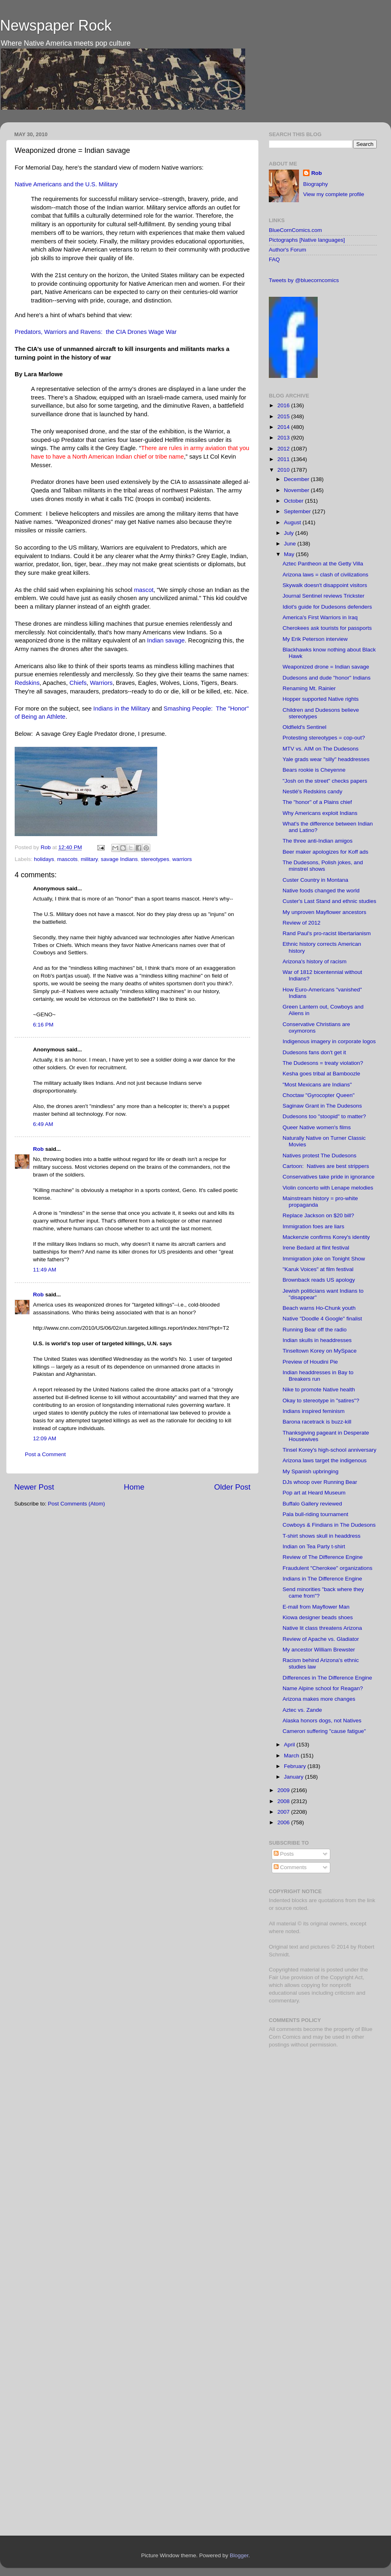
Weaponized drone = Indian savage (326, 667)
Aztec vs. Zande (302, 1710)
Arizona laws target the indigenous (325, 1460)
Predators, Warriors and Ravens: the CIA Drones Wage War (96, 332)
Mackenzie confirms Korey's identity (326, 1237)
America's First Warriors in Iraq (320, 617)
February (296, 1766)
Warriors (101, 683)
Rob (47, 847)
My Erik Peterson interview (315, 639)
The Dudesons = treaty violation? (323, 1063)
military (89, 859)
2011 (284, 459)
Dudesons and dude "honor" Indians (327, 678)
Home (134, 1487)
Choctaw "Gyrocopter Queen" (319, 1095)
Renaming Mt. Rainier (309, 688)
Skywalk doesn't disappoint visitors (325, 585)
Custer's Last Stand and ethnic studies (329, 901)
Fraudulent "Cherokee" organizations (327, 1568)
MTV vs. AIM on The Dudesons (321, 749)
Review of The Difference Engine (323, 1557)
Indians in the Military (121, 708)
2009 (284, 1790)
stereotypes (155, 859)
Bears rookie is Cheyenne (314, 770)
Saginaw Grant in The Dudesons (322, 1106)
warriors (182, 859)
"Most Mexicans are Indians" (317, 1085)
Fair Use (279, 1977)
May (290, 554)
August (293, 522)
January (294, 1777)
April (290, 1745)
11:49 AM (44, 1270)
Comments (290, 1867)
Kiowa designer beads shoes (318, 1617)
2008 (284, 1801)
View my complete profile (333, 194)
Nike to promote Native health (319, 1389)
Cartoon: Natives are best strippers (326, 1166)
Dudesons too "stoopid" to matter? (324, 1116)
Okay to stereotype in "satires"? (321, 1400)
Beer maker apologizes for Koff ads (326, 852)
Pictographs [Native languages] (307, 240)
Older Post (232, 1487)
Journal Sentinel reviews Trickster (324, 596)
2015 (284, 416)
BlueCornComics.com (295, 230)
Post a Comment (45, 1454)
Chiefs (78, 683)
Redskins (27, 683)
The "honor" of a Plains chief (317, 802)
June (290, 544)
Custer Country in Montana (315, 880)
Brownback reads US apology (319, 1280)
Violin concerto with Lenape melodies (328, 1188)
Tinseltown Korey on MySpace (320, 1351)
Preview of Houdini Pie (310, 1362)
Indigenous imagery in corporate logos (329, 1041)
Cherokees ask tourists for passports (327, 628)
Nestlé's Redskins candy (313, 791)
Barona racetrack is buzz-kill (317, 1422)
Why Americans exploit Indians (320, 813)
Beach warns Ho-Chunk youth (319, 1308)
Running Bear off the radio (315, 1330)
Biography (315, 184)
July (289, 533)
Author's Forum (287, 250)
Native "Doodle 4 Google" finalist (322, 1319)
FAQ (274, 259)
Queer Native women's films (317, 1127)
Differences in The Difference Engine (327, 1678)
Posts (284, 1854)
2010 (284, 470)
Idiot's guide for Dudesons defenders (327, 607)
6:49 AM (43, 1124)
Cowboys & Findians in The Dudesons (329, 1525)
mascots (67, 859)
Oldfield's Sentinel (305, 727)
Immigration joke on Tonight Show (324, 1259)
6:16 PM (43, 1025)
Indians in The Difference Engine (322, 1579)
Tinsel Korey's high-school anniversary (329, 1450)
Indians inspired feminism (314, 1411)
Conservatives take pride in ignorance (329, 1177)
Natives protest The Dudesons (319, 1155)
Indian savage (166, 640)
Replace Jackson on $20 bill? (318, 1215)
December (297, 479)
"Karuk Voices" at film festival (318, 1269)
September (298, 511)
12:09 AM (44, 1438)
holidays (44, 859)
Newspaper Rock (56, 25)
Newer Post (34, 1487)
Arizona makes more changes (319, 1699)
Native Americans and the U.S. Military (66, 184)
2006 (284, 1822)
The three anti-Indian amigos (318, 841)
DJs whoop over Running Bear (320, 1482)
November (297, 490)
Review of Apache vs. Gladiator (321, 1639)
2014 (284, 427)
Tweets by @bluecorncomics (304, 280)
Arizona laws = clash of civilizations (325, 575)
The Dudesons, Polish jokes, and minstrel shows (323, 865)
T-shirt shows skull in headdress (321, 1536)
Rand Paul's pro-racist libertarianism (327, 933)
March (292, 1756)
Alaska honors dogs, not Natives (322, 1720)
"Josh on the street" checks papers (325, 781)
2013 (284, 438)
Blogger (239, 2555)
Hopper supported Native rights (321, 699)
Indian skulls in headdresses (317, 1340)
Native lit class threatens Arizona (322, 1628)
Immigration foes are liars (314, 1226)
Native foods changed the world (321, 890)
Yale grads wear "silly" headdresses (326, 759)
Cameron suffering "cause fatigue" (324, 1731)
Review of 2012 (302, 923)
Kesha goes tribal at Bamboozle (321, 1074)
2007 (284, 1812)
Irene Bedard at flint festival (316, 1248)
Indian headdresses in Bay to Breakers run (318, 1375)
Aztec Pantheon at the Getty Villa (323, 564)
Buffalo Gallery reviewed (312, 1504)
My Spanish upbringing (310, 1471)
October (294, 501)
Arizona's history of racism (315, 961)
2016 (284, 405)
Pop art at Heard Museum (314, 1493)
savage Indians (119, 859)
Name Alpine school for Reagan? (323, 1688)
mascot (144, 590)
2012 (284, 449)
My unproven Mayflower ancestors (325, 912)
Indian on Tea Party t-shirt (314, 1546)
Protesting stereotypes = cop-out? (324, 738)
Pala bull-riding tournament (315, 1514)
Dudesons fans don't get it (314, 1052)
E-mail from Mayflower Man (316, 1607)
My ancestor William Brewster (319, 1650)
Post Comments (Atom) (76, 1504)
